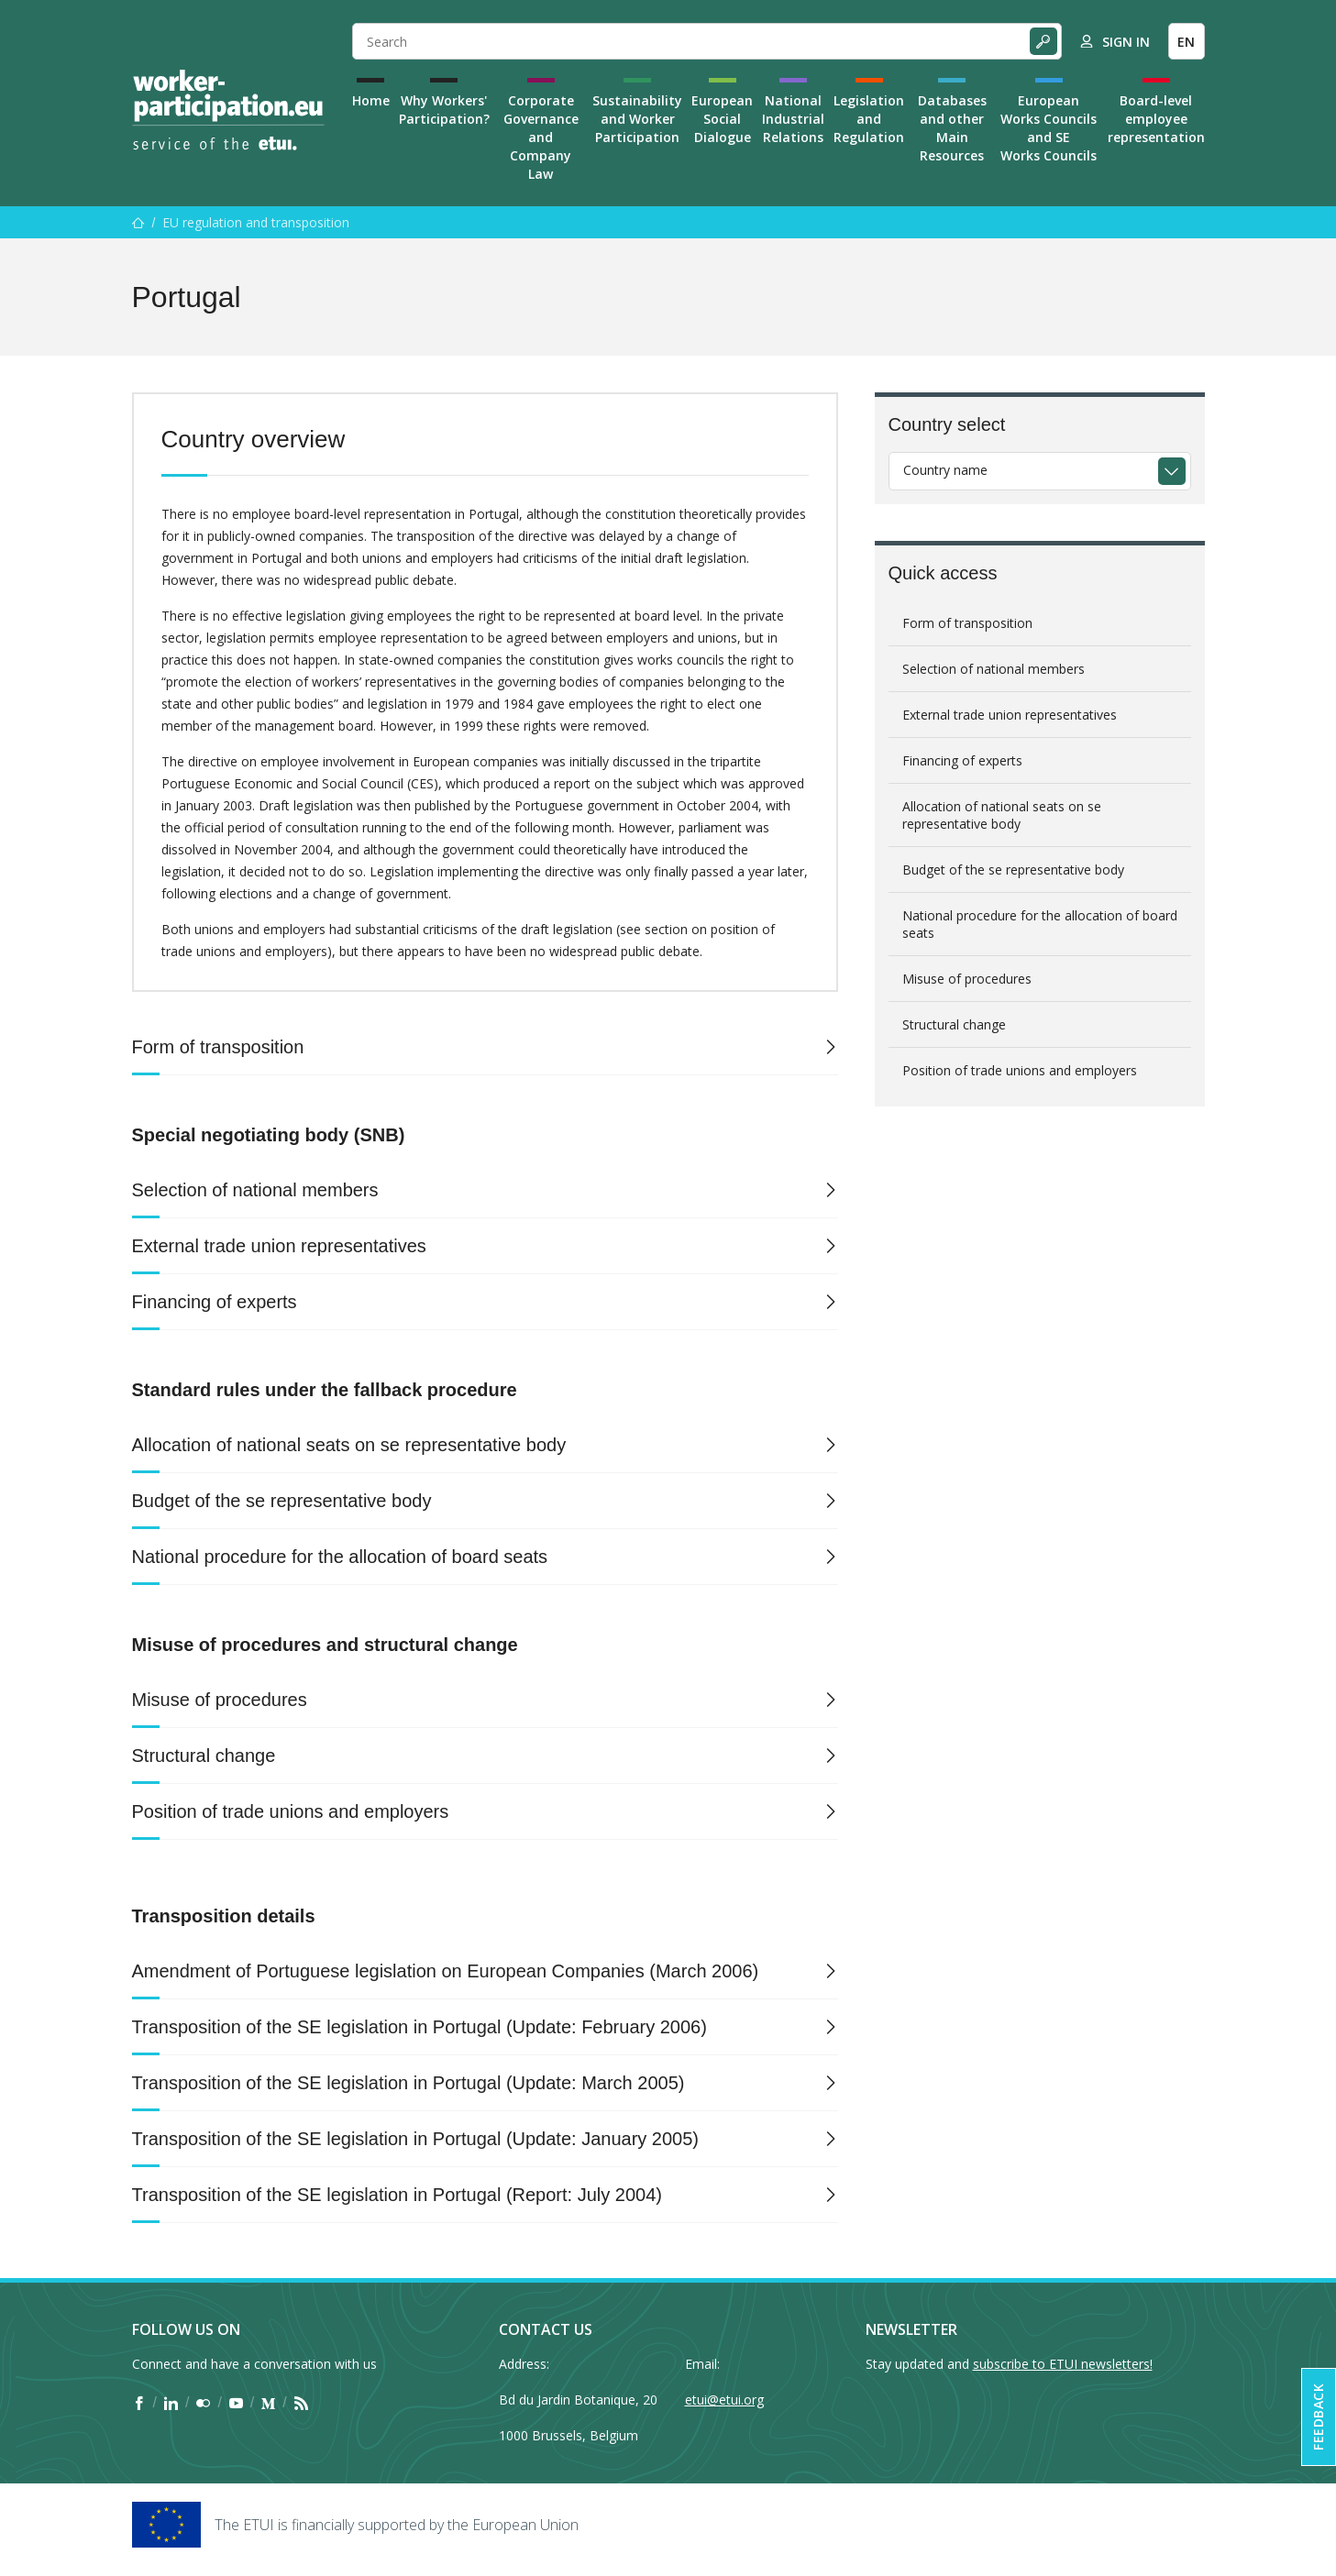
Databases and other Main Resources (952, 128)
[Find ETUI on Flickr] (203, 2403)
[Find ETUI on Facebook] (139, 2403)
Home (371, 100)
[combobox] (1039, 471)
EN (1186, 41)
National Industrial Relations (793, 119)
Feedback (1318, 2416)
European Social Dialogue (722, 119)
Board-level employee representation (1156, 119)
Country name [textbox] (945, 470)
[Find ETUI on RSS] (301, 2403)
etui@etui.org (724, 2399)
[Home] (228, 110)
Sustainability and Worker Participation (637, 119)
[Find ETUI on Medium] (268, 2403)
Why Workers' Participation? (444, 109)
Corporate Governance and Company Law (541, 137)
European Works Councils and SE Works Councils (1048, 128)
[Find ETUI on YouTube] (236, 2403)
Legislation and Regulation (869, 119)
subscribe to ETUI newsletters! (1063, 2363)
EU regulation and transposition (255, 222)
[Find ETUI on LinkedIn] (171, 2403)
